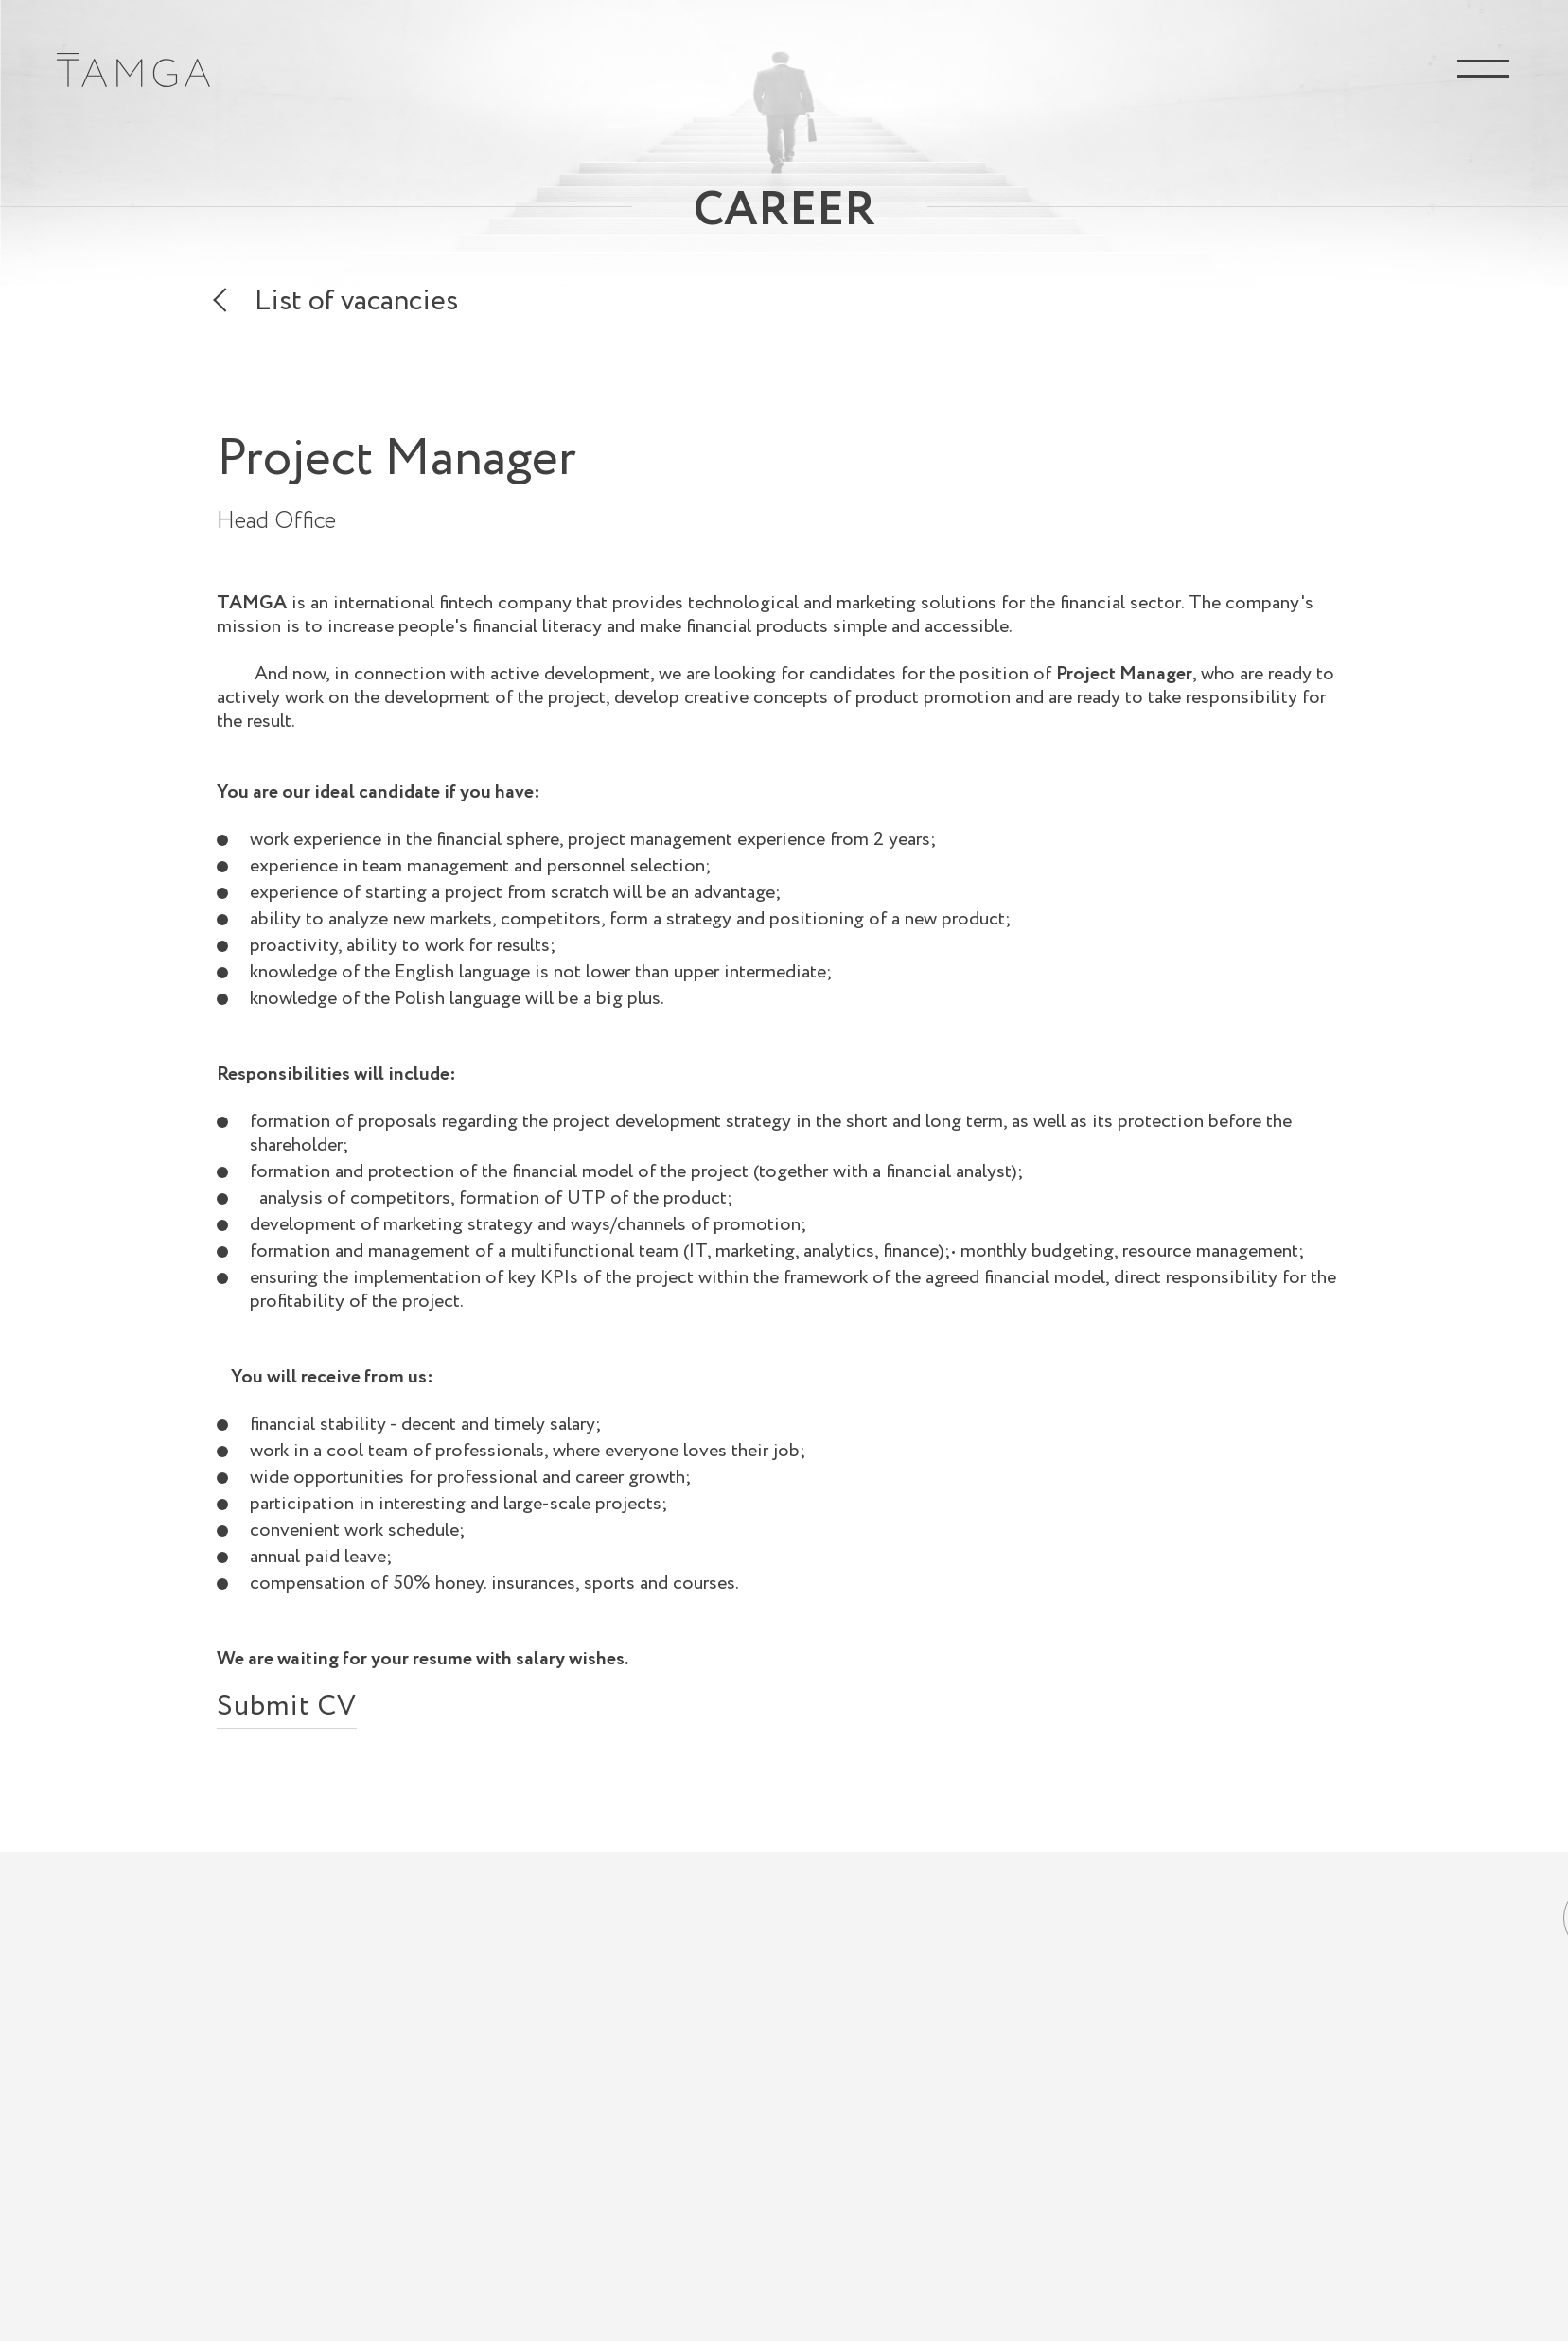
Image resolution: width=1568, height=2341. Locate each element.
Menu (1482, 68)
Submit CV (287, 1711)
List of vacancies (356, 305)
